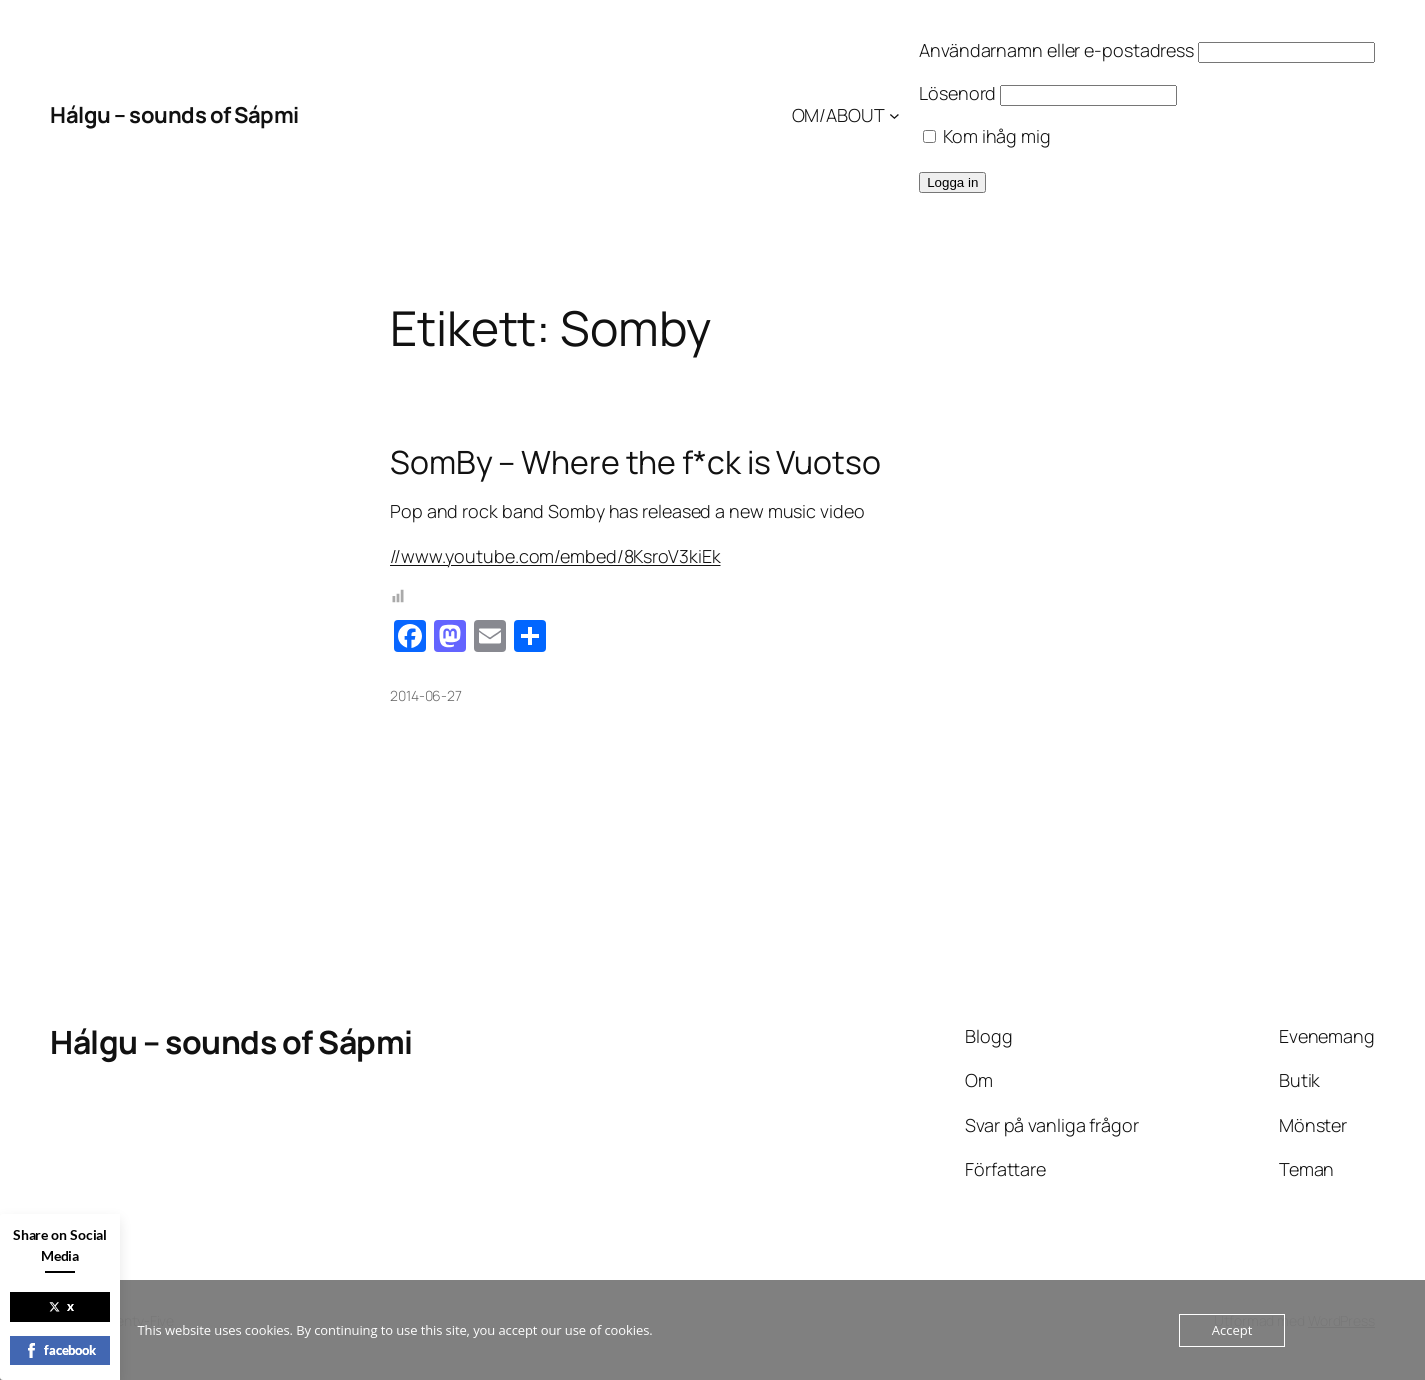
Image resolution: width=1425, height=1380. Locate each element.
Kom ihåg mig (987, 136)
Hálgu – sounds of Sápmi (174, 115)
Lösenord (957, 93)
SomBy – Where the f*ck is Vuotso (635, 462)
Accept (1232, 1330)
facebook (60, 1350)
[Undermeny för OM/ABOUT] (894, 115)
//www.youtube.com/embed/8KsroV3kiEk (555, 556)
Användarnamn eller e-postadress (1056, 50)
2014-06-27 (426, 695)
